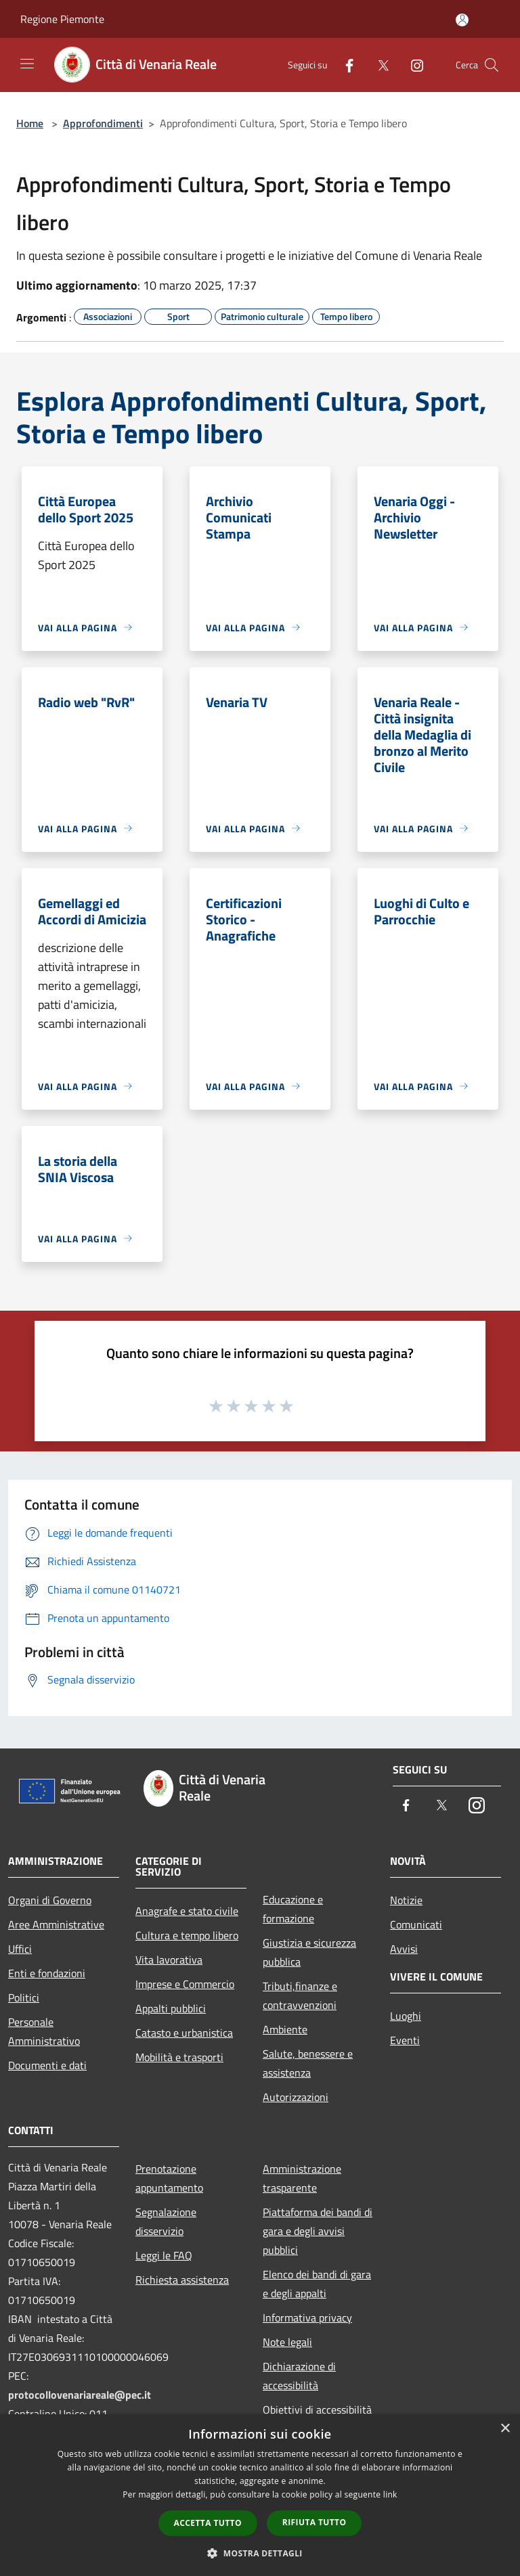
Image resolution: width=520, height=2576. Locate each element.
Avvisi (404, 1949)
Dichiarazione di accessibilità (299, 2375)
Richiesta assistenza (182, 2280)
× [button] (505, 2429)
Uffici (20, 1949)
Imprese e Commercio (184, 1984)
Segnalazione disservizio (165, 2221)
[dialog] (260, 2495)
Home (29, 123)
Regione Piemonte (62, 19)
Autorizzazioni (295, 2097)
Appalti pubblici (170, 2008)
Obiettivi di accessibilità (317, 2409)
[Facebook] (344, 64)
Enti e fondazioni (46, 1973)
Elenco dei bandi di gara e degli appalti (317, 2283)
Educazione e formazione (293, 1908)
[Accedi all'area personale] (462, 20)
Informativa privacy (307, 2317)
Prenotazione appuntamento (169, 2178)
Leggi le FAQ (163, 2255)
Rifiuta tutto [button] (314, 2522)
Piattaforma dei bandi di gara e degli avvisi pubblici (317, 2231)
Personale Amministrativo (44, 2031)
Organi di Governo (49, 1900)
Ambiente (285, 2029)
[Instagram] (411, 64)
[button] (260, 2553)
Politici (23, 1997)
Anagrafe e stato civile (186, 1911)
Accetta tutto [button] (208, 2523)
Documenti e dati (47, 2065)
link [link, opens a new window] (390, 2494)
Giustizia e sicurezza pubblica (309, 1952)
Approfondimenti (103, 123)
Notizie (406, 1900)
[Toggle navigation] (27, 63)
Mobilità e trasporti (179, 2057)
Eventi (405, 2040)
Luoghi (405, 2016)
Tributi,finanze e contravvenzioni (300, 1995)
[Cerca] (491, 65)
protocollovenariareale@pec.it (79, 2395)
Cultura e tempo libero (186, 1935)
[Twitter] (377, 64)
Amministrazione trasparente (302, 2178)
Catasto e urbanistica (184, 2033)
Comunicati (416, 1924)
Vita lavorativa (168, 1959)
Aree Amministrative (56, 1924)
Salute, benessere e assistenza (308, 2063)
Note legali (287, 2342)
